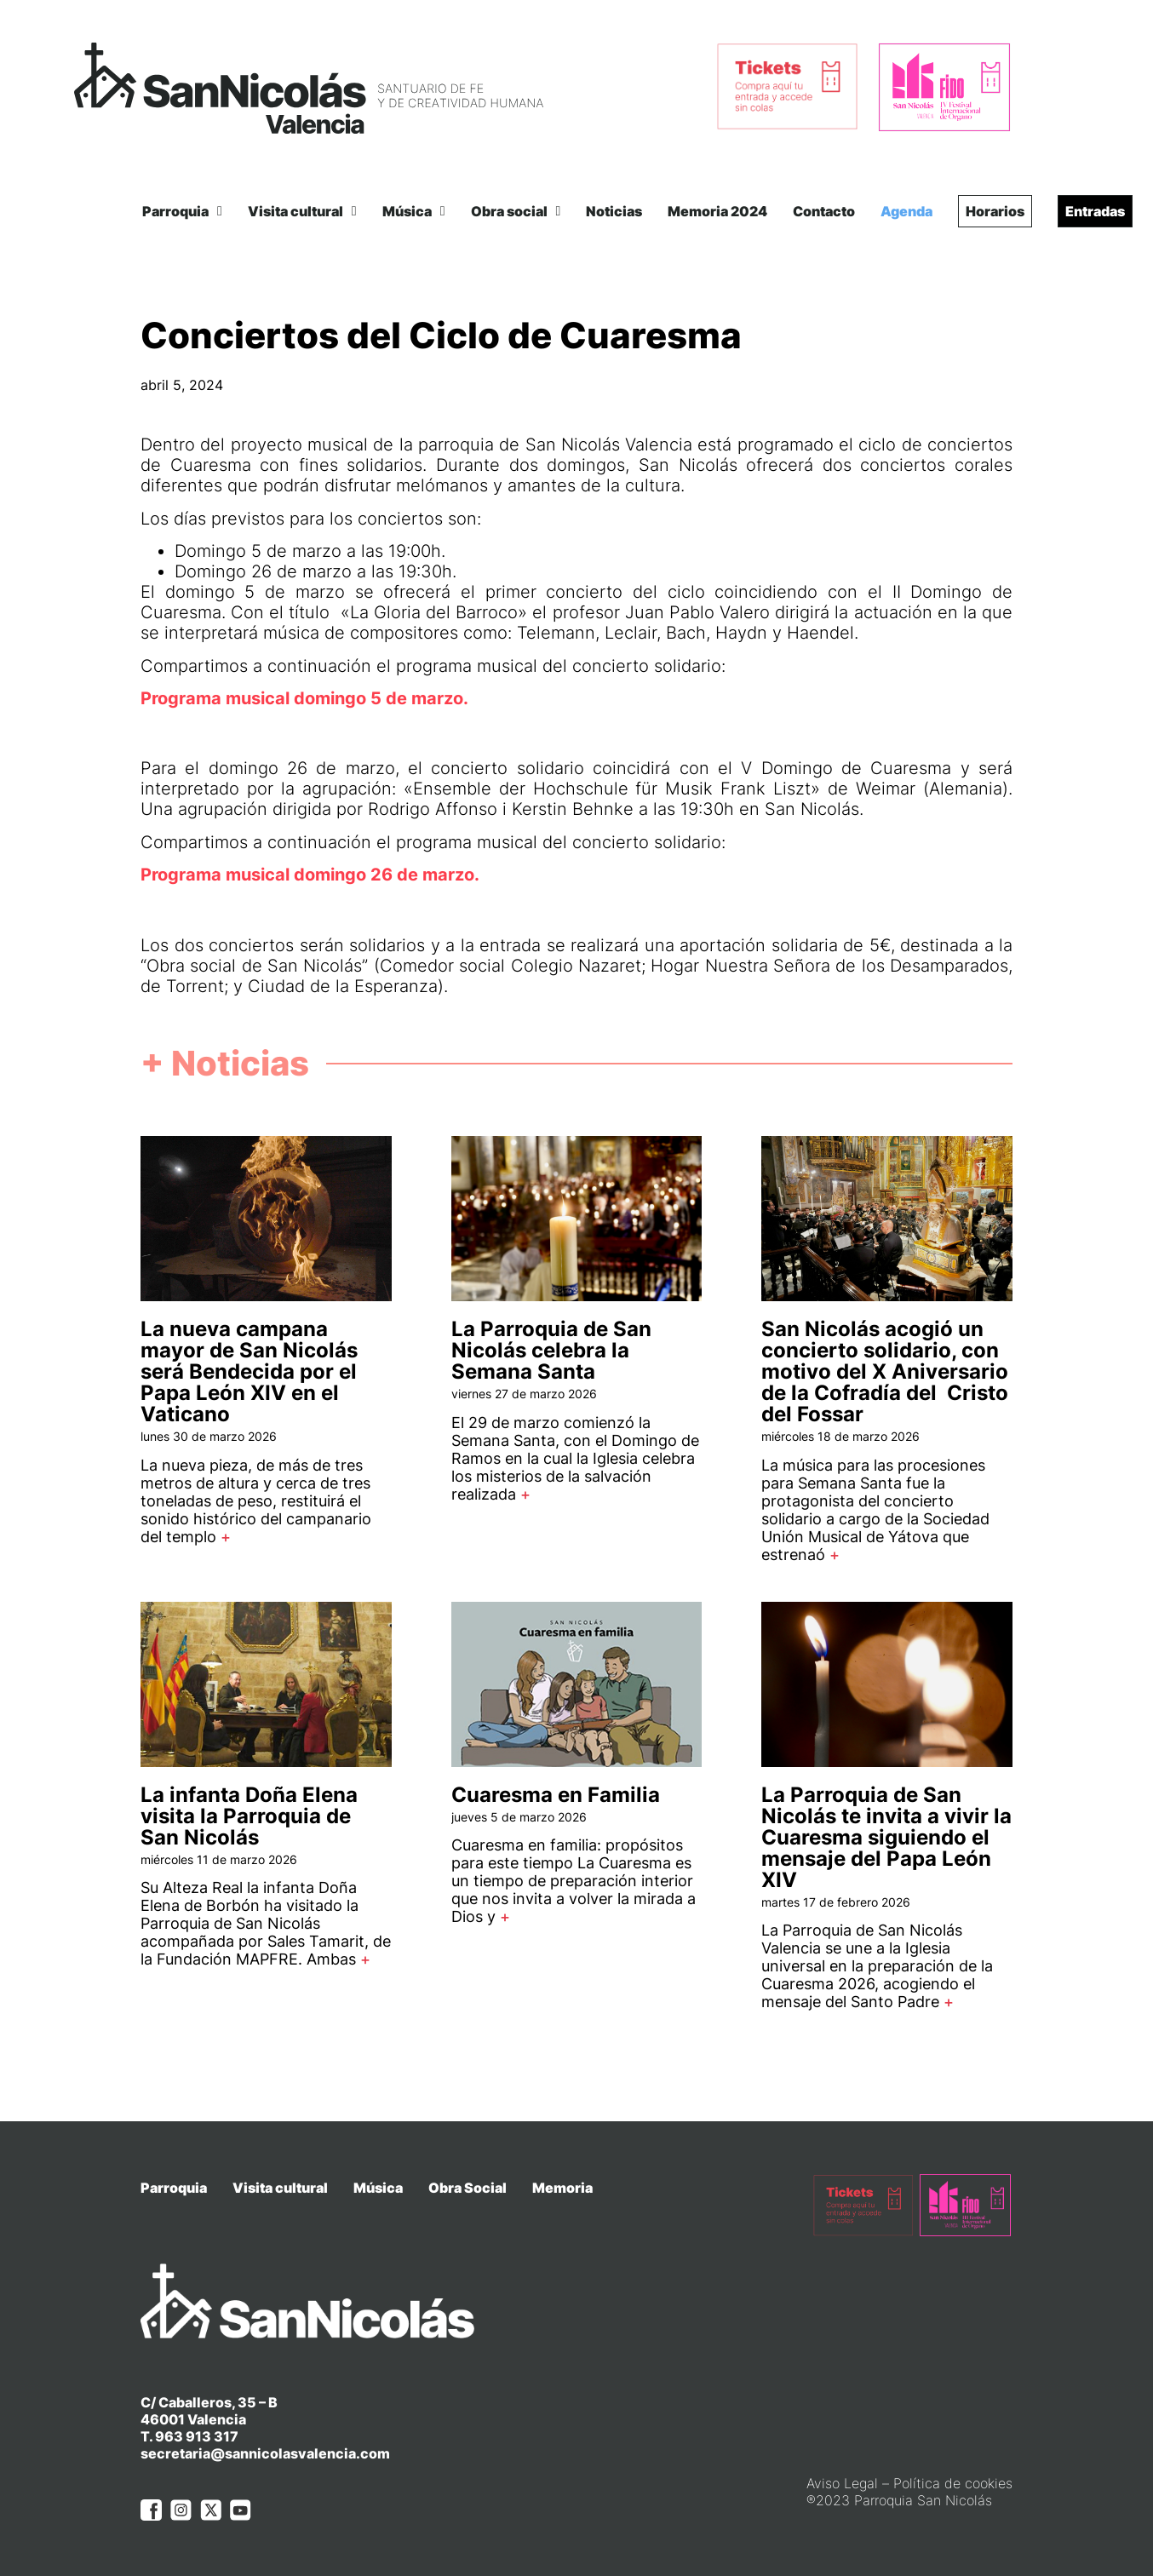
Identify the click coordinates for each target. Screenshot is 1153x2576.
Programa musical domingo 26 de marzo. (310, 874)
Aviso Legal (842, 2483)
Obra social (516, 211)
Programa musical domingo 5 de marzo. (304, 698)
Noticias (614, 211)
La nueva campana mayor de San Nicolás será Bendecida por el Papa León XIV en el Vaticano (249, 1371)
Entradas (1095, 211)
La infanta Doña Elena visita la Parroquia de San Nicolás (249, 1816)
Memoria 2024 (717, 211)
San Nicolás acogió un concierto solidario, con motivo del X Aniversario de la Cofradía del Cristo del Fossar (884, 1371)
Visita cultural (302, 211)
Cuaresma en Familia (555, 1794)
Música (413, 211)
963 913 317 (196, 2436)
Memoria (562, 2187)
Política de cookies (952, 2483)
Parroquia (182, 211)
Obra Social (467, 2187)
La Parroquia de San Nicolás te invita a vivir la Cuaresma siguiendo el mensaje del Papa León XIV (886, 1837)
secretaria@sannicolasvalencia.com (265, 2453)
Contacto (824, 211)
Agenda (906, 211)
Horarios (995, 211)
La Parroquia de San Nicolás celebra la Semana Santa (551, 1350)
